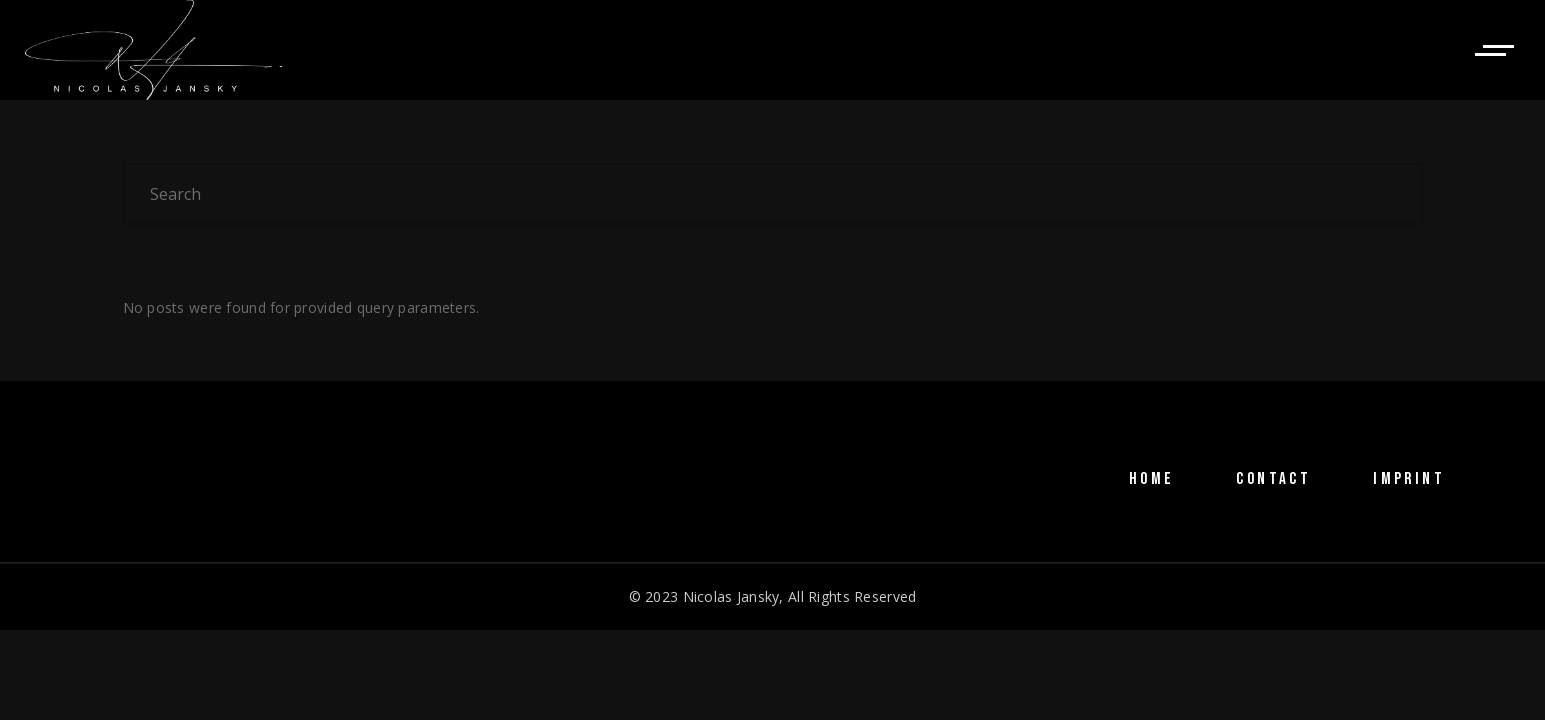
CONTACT (1273, 479)
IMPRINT (1409, 479)
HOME (1152, 479)
